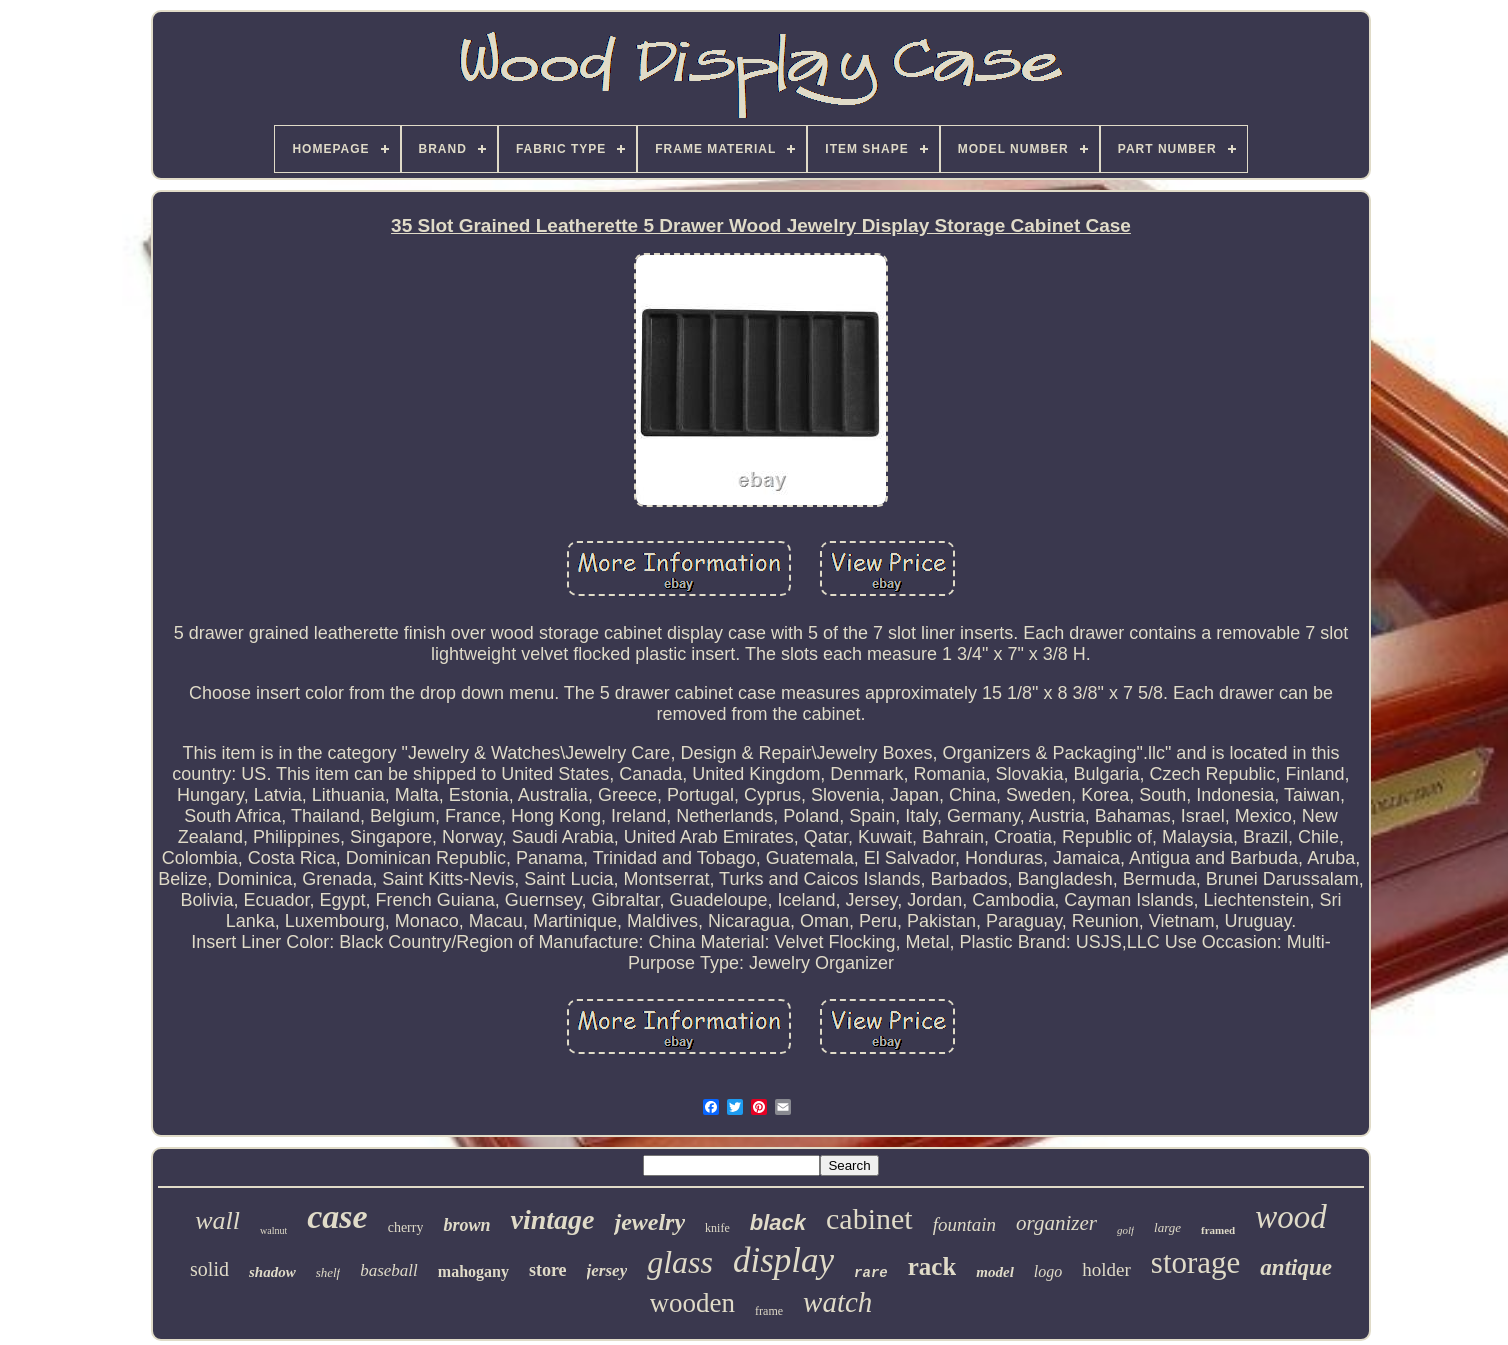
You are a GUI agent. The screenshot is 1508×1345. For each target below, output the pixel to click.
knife (717, 1228)
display (783, 1260)
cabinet (869, 1218)
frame (769, 1311)
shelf (328, 1272)
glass (680, 1262)
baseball (389, 1270)
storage (1196, 1262)
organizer (1056, 1223)
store (548, 1270)
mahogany (473, 1271)
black (778, 1222)
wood (1291, 1217)
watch (837, 1302)
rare (871, 1273)
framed (1218, 1230)
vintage (552, 1219)
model (995, 1272)
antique (1296, 1267)
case (337, 1216)
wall (217, 1220)
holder (1106, 1269)
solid (209, 1269)
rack (932, 1266)
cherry (406, 1227)
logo (1048, 1271)
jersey (607, 1270)
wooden (692, 1303)
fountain (964, 1224)
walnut (273, 1230)
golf (1125, 1230)
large (1167, 1227)
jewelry (649, 1222)
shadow (272, 1272)
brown (466, 1225)
